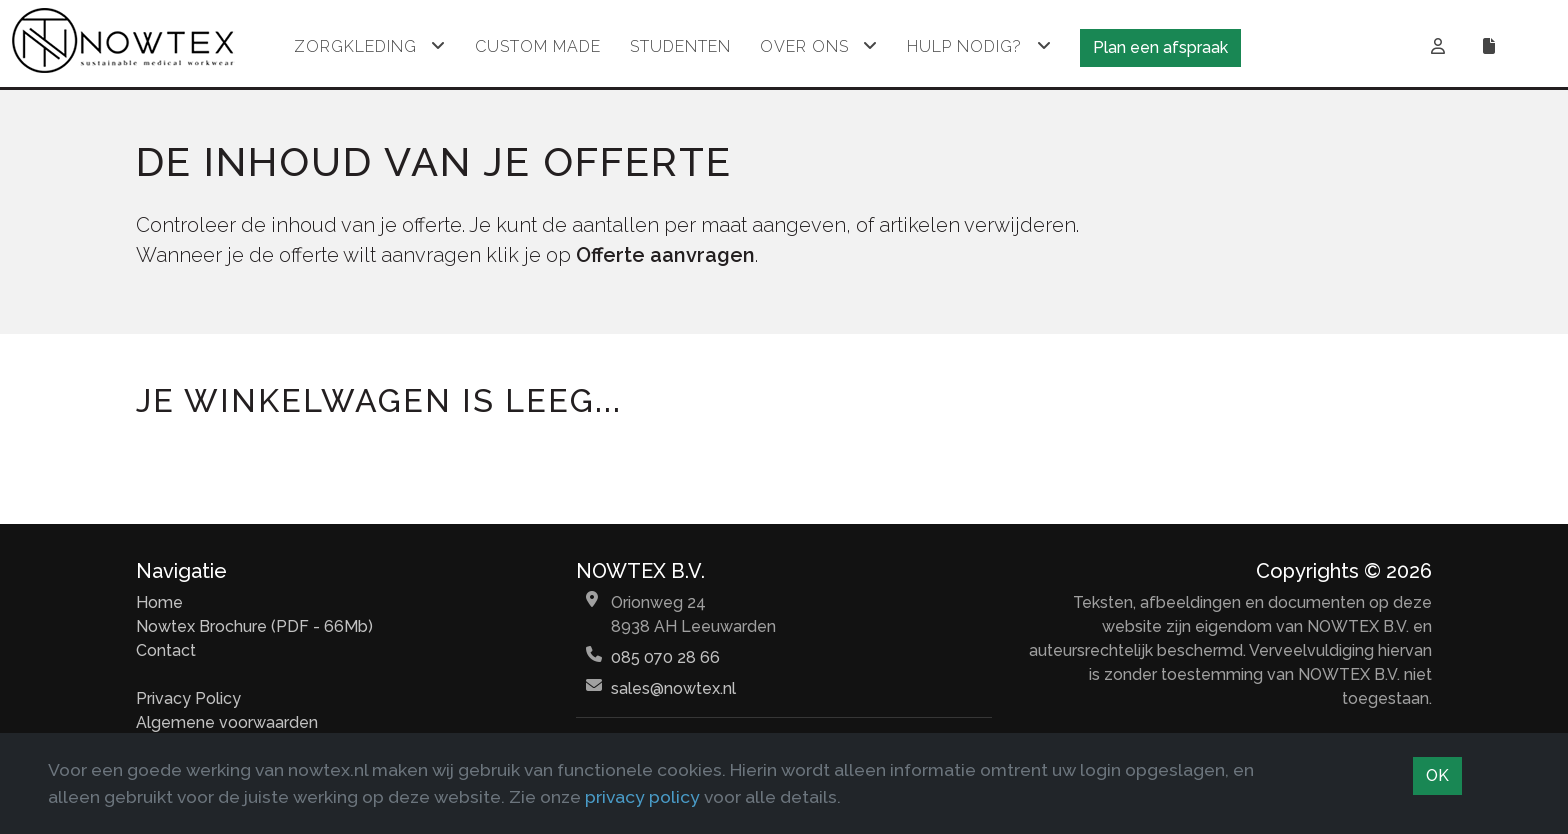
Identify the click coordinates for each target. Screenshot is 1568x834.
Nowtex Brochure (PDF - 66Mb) (254, 626)
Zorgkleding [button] (355, 46)
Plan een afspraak (1160, 47)
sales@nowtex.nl (673, 688)
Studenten (680, 46)
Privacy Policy (188, 698)
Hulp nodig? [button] (964, 46)
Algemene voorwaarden (227, 722)
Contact (166, 650)
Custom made (538, 46)
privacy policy (642, 796)
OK (1437, 775)
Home (159, 602)
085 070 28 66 (665, 657)
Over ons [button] (804, 46)
